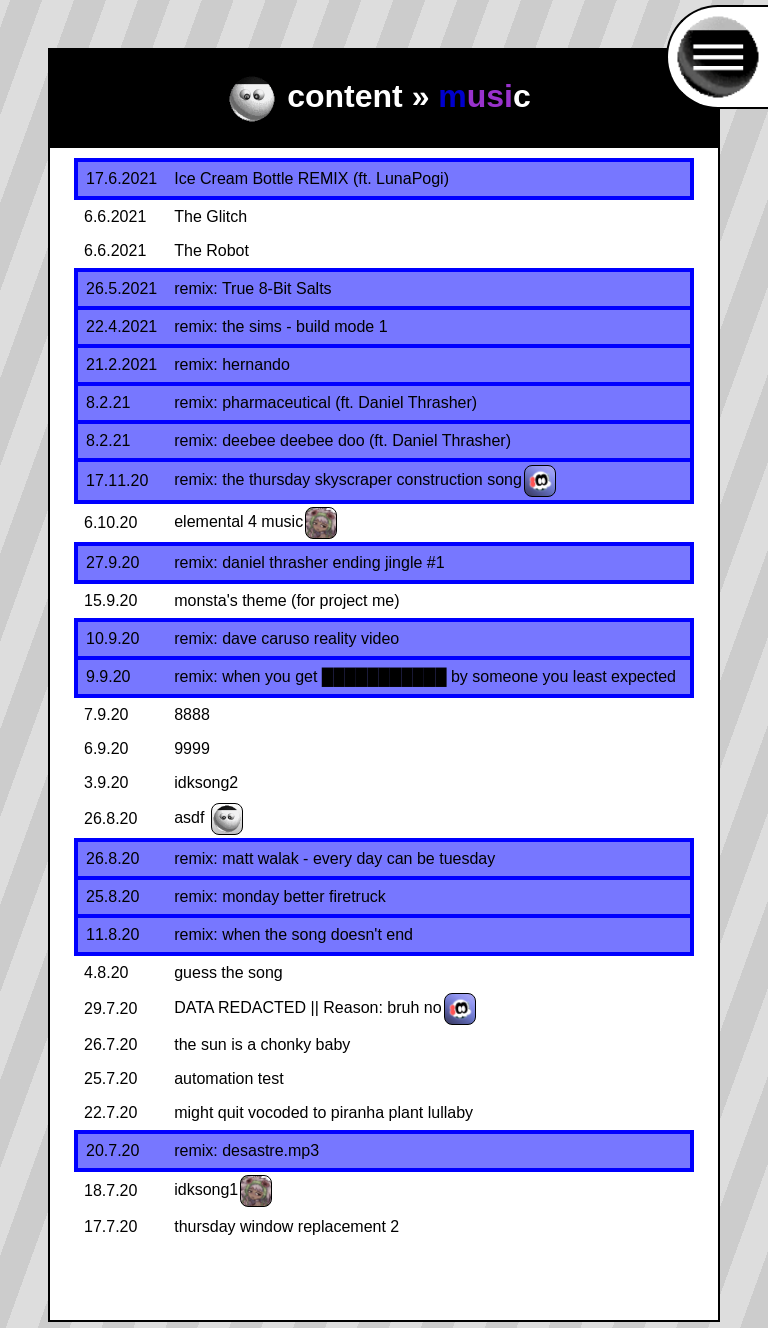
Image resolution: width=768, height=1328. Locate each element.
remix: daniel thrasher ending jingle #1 (309, 562)
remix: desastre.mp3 (246, 1150)
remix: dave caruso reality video (286, 638)
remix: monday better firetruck (280, 896)
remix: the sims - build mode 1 (280, 326)
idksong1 (206, 1189)
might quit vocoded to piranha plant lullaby (323, 1112)
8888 (192, 714)
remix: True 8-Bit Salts (252, 288)
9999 (192, 748)
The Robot (211, 250)
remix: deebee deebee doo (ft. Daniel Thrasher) (342, 440)
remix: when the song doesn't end (293, 934)
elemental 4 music (238, 521)
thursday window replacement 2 (286, 1226)
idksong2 (206, 782)
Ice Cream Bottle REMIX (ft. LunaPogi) (311, 178)
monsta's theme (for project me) (286, 600)
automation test (228, 1078)
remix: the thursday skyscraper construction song (348, 479)
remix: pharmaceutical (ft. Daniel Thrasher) (325, 402)
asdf (189, 817)
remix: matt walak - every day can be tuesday (334, 858)
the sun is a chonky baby (262, 1044)
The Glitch (210, 216)
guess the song (228, 972)
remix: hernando (232, 364)
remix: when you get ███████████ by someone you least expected (425, 676)
